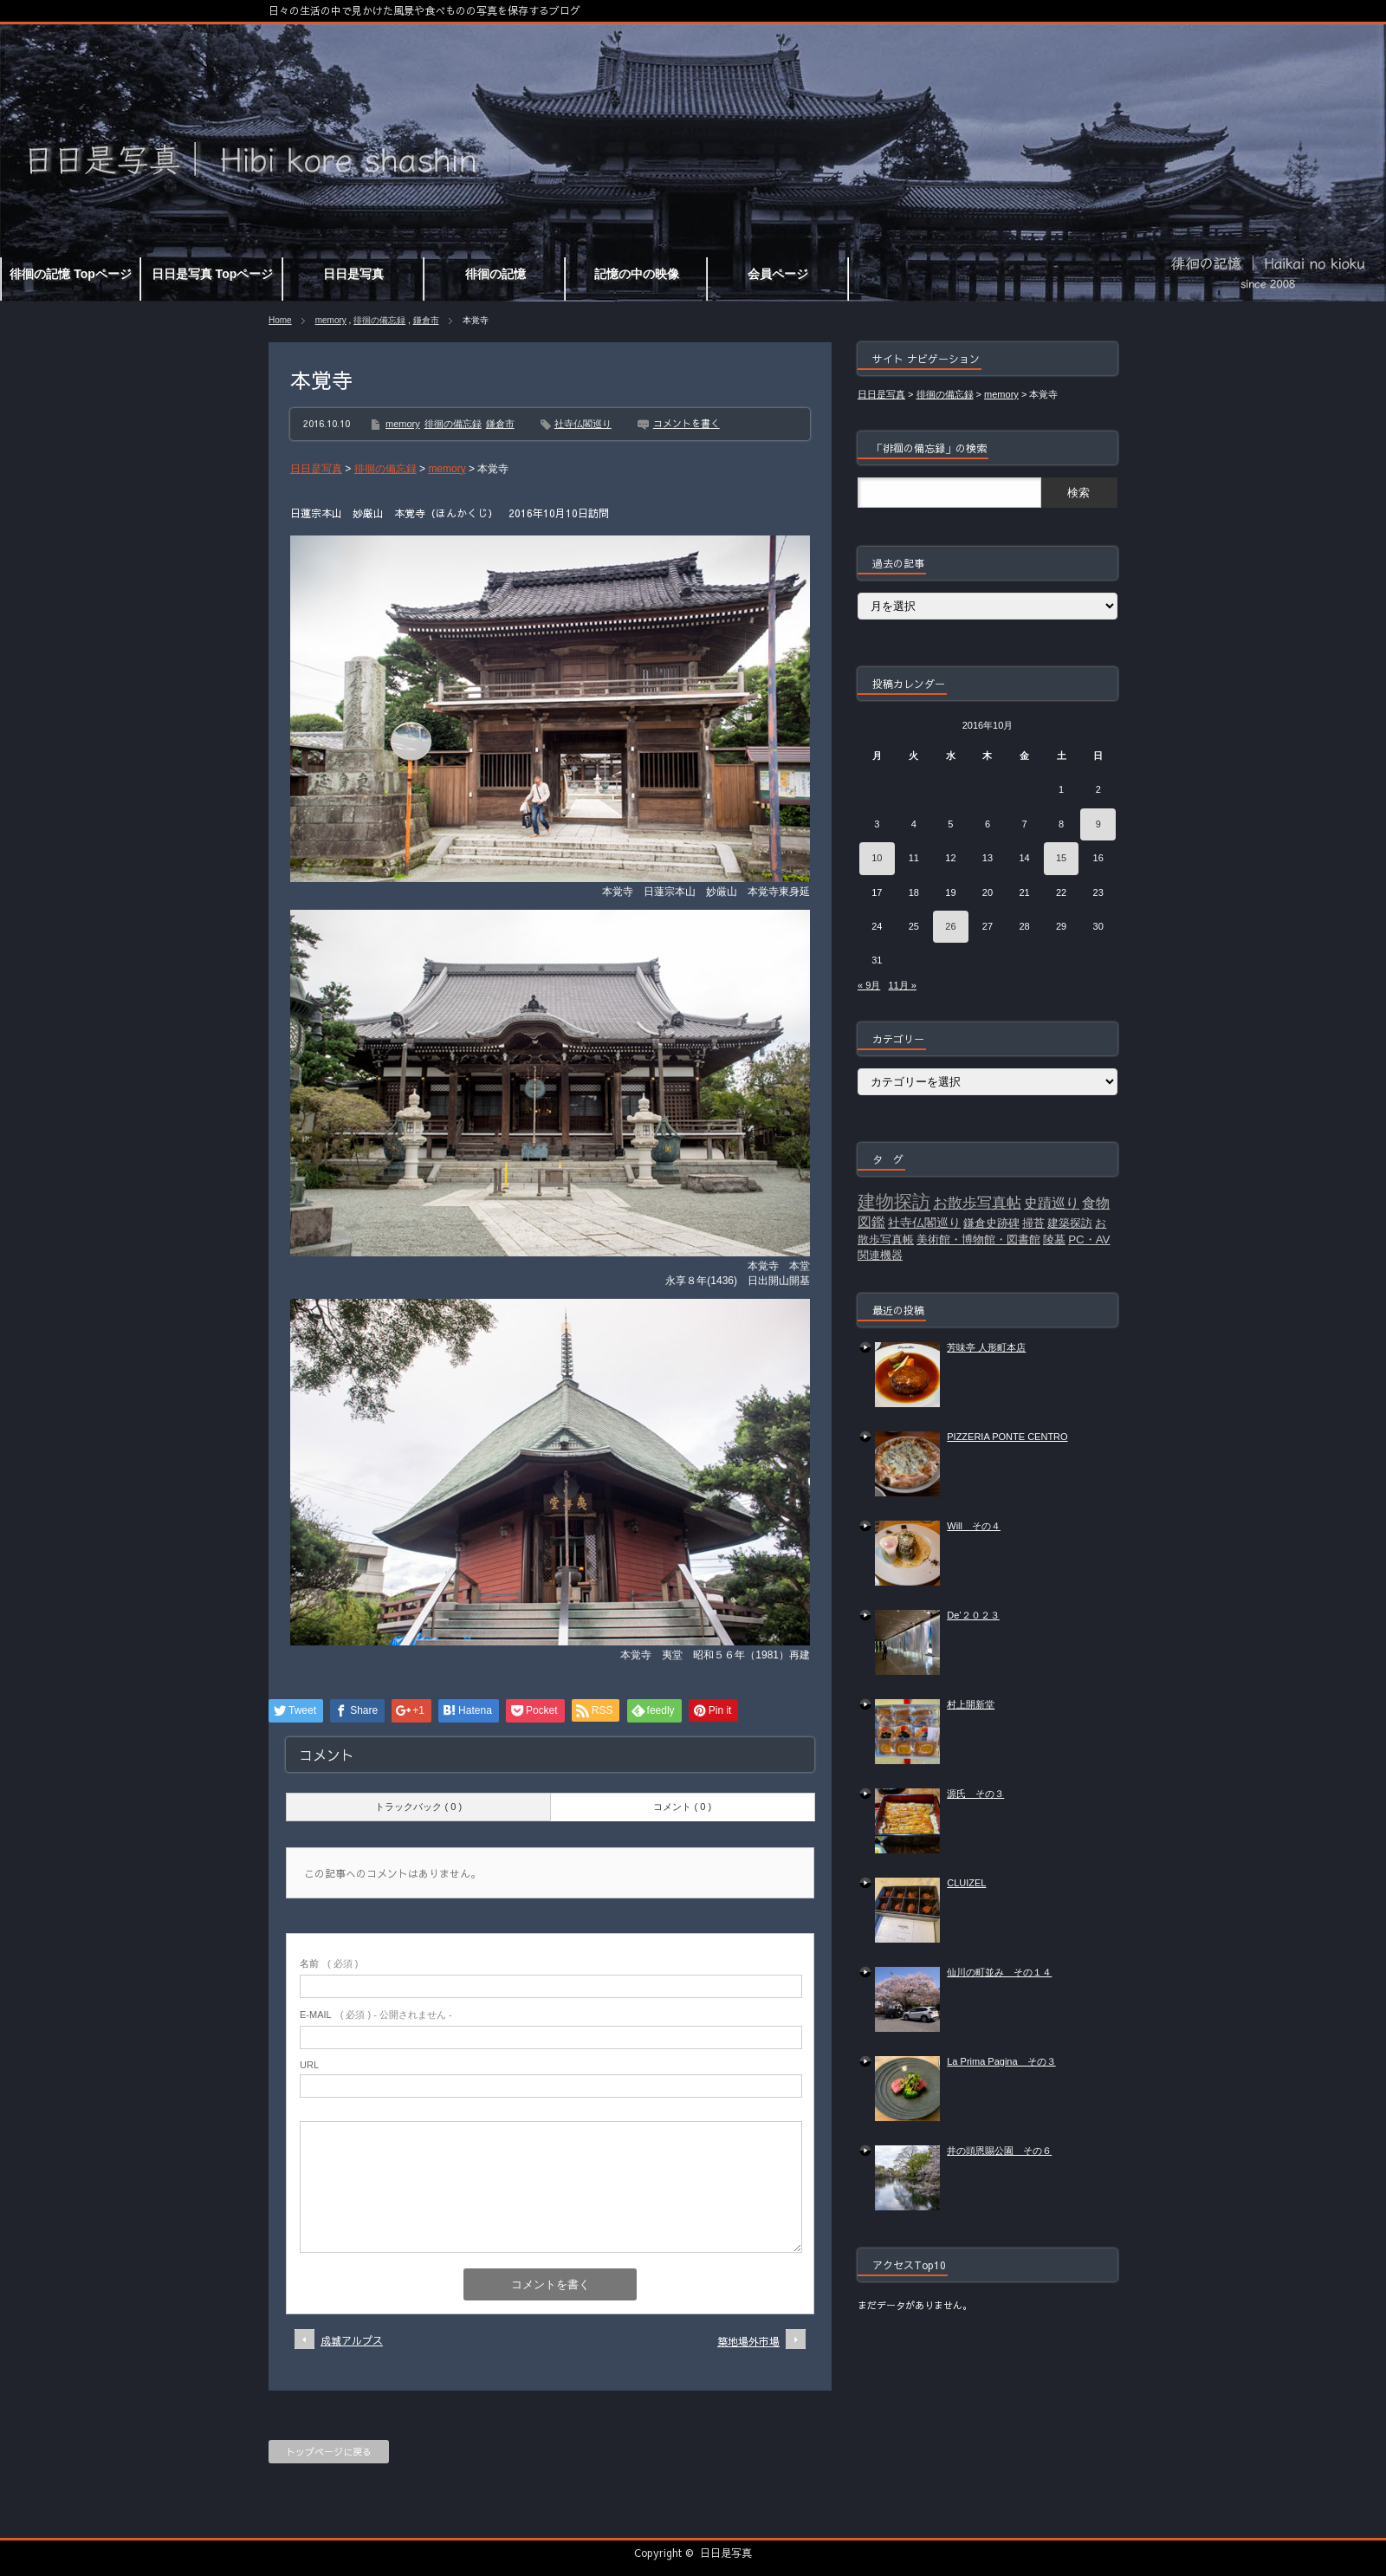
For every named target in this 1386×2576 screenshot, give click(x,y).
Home (280, 320)
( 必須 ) (329, 1963)
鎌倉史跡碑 (991, 1223)
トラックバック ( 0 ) (418, 1806)
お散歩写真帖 (977, 1202)
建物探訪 (894, 1201)
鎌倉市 (426, 320)
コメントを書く (686, 423)
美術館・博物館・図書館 (978, 1239)
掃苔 (1033, 1223)
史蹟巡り (1051, 1203)
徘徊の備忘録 (379, 320)
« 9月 (869, 985)
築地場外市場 (748, 2341)
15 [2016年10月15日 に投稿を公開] (1061, 858)
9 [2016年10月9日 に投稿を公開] (1098, 824)
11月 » (902, 985)
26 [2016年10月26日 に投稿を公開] (950, 926)
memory (330, 320)
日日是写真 (726, 2553)
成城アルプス (352, 2340)
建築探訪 (1069, 1223)
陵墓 (1054, 1239)
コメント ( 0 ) (682, 1806)
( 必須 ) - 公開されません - (376, 2014)
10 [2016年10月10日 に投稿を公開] (876, 858)
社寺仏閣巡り (583, 424)
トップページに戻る (329, 2451)
